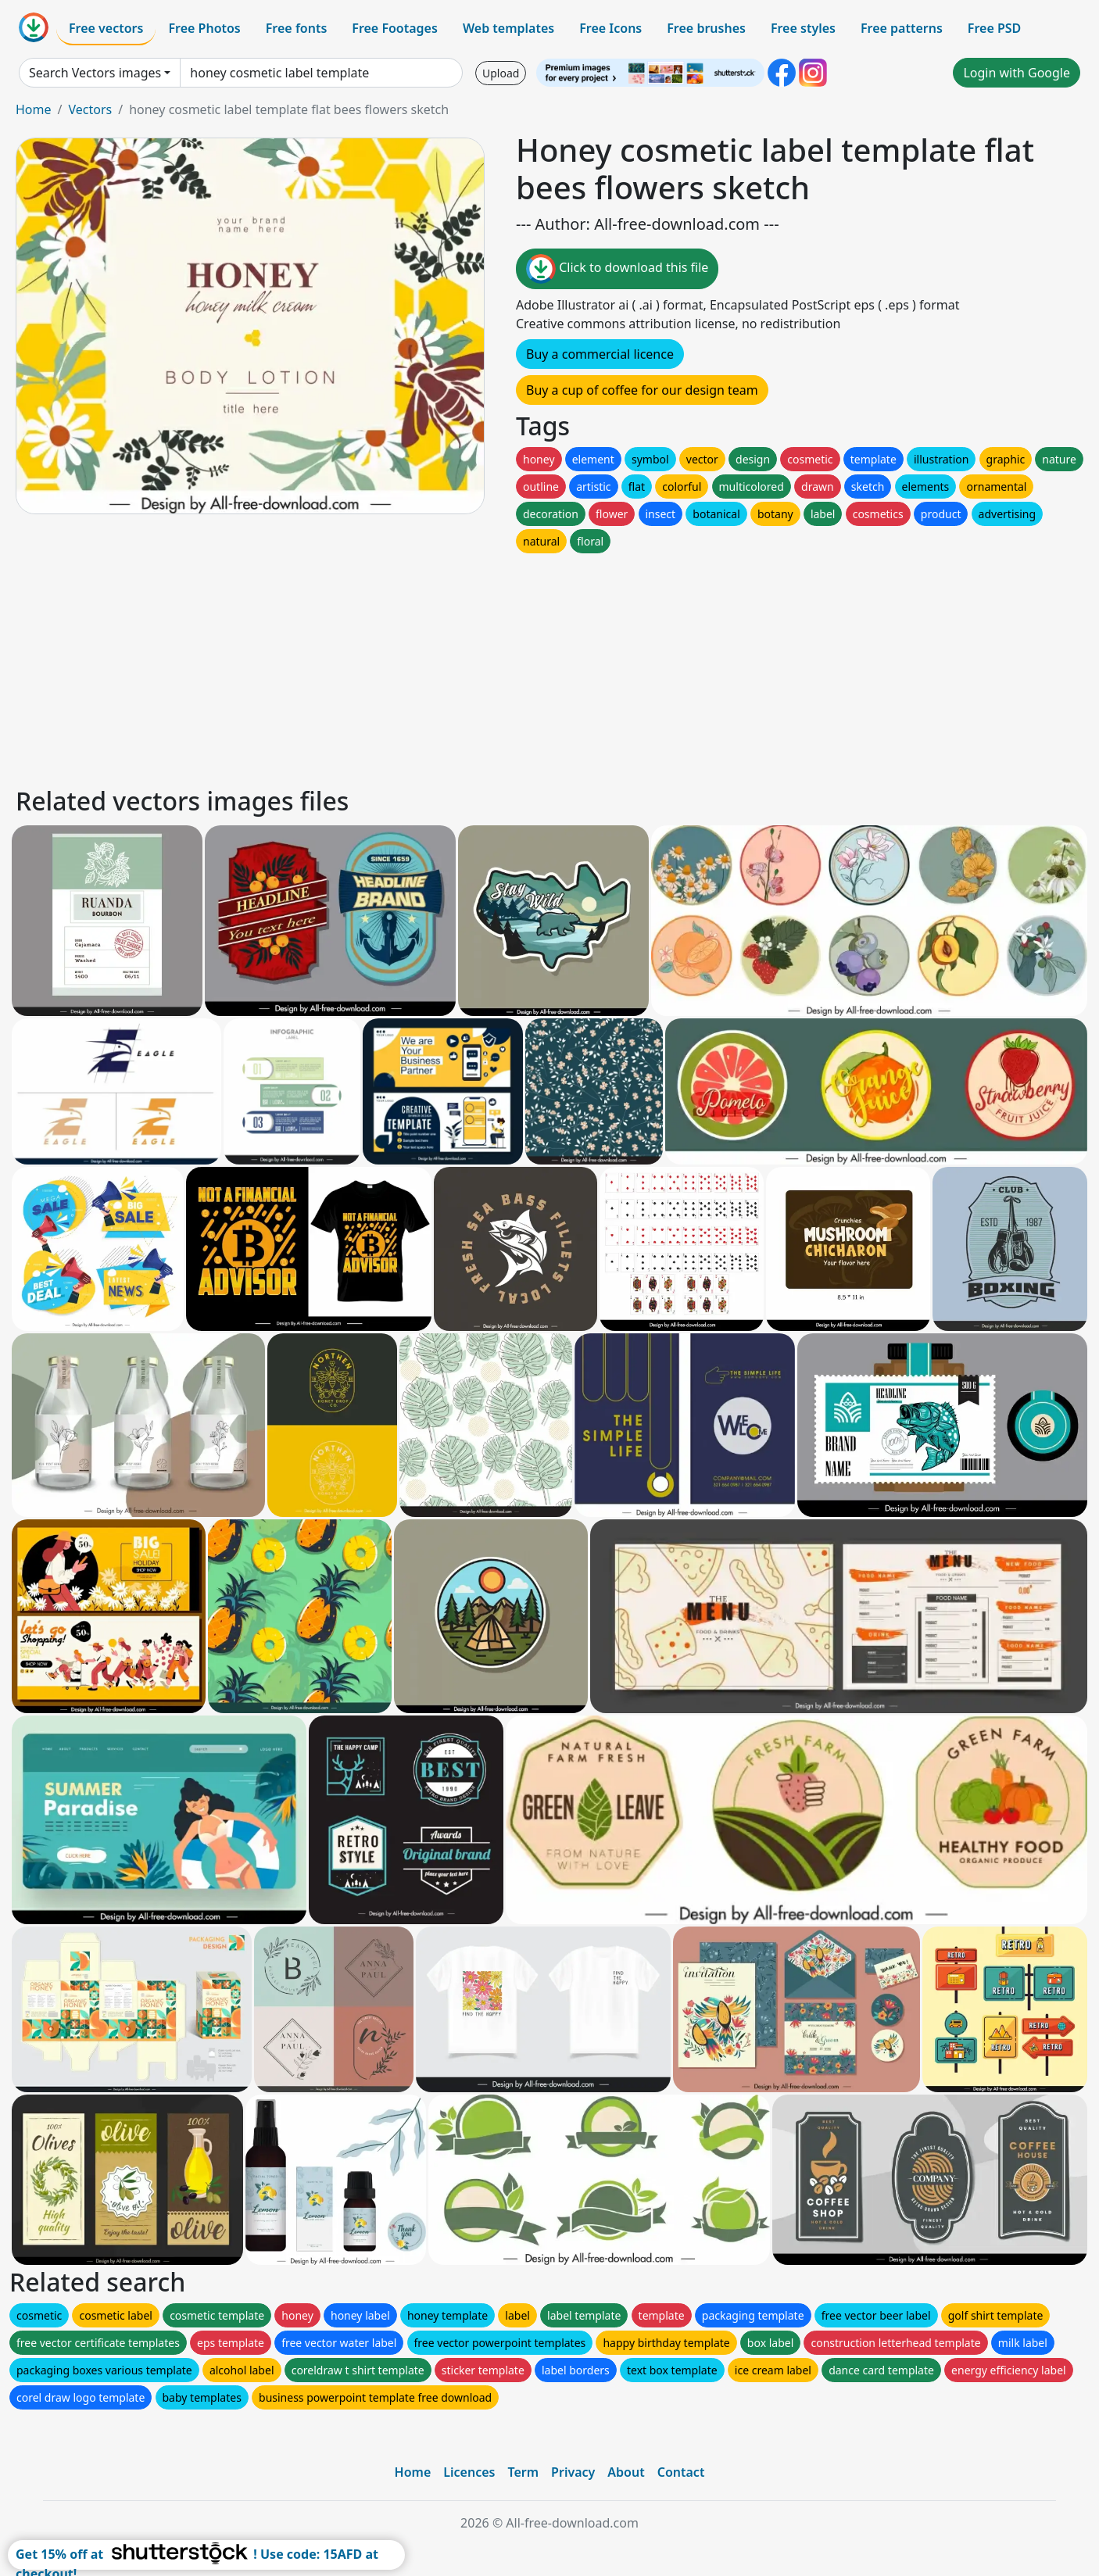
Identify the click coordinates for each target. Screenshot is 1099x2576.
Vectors (90, 109)
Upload (500, 73)
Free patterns (902, 28)
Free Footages (395, 28)
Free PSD (994, 28)
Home (34, 109)
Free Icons (610, 28)
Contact (681, 2472)
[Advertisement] (483, 665)
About (625, 2472)
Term (523, 2472)
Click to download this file (617, 269)
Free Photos (204, 28)
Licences (469, 2472)
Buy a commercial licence (600, 354)
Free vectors (106, 28)
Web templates (508, 28)
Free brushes (706, 28)
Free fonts (297, 28)
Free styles (803, 28)
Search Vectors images (95, 72)
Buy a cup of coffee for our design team (642, 390)
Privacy (573, 2472)
